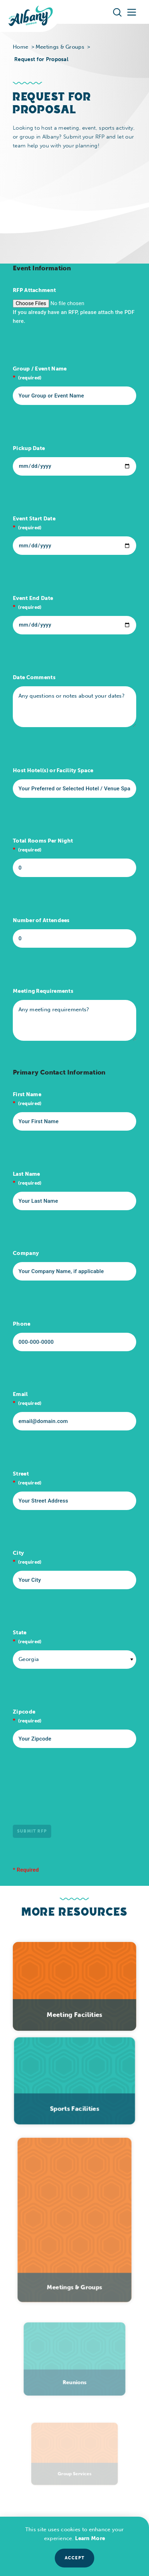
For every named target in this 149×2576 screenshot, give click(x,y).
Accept (74, 2557)
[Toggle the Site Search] (117, 11)
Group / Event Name (39, 369)
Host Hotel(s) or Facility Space (53, 770)
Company (26, 1253)
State (20, 1632)
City (18, 1553)
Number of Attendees (41, 920)
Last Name (26, 1174)
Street (21, 1474)
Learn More (90, 2538)
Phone (22, 1324)
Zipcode (24, 1712)
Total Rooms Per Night (43, 841)
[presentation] (67, 1795)
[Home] (31, 16)
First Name (27, 1094)
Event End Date (33, 598)
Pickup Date (29, 448)
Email (20, 1394)
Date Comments (34, 677)
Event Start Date (34, 518)
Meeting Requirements (43, 991)
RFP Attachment (34, 290)
